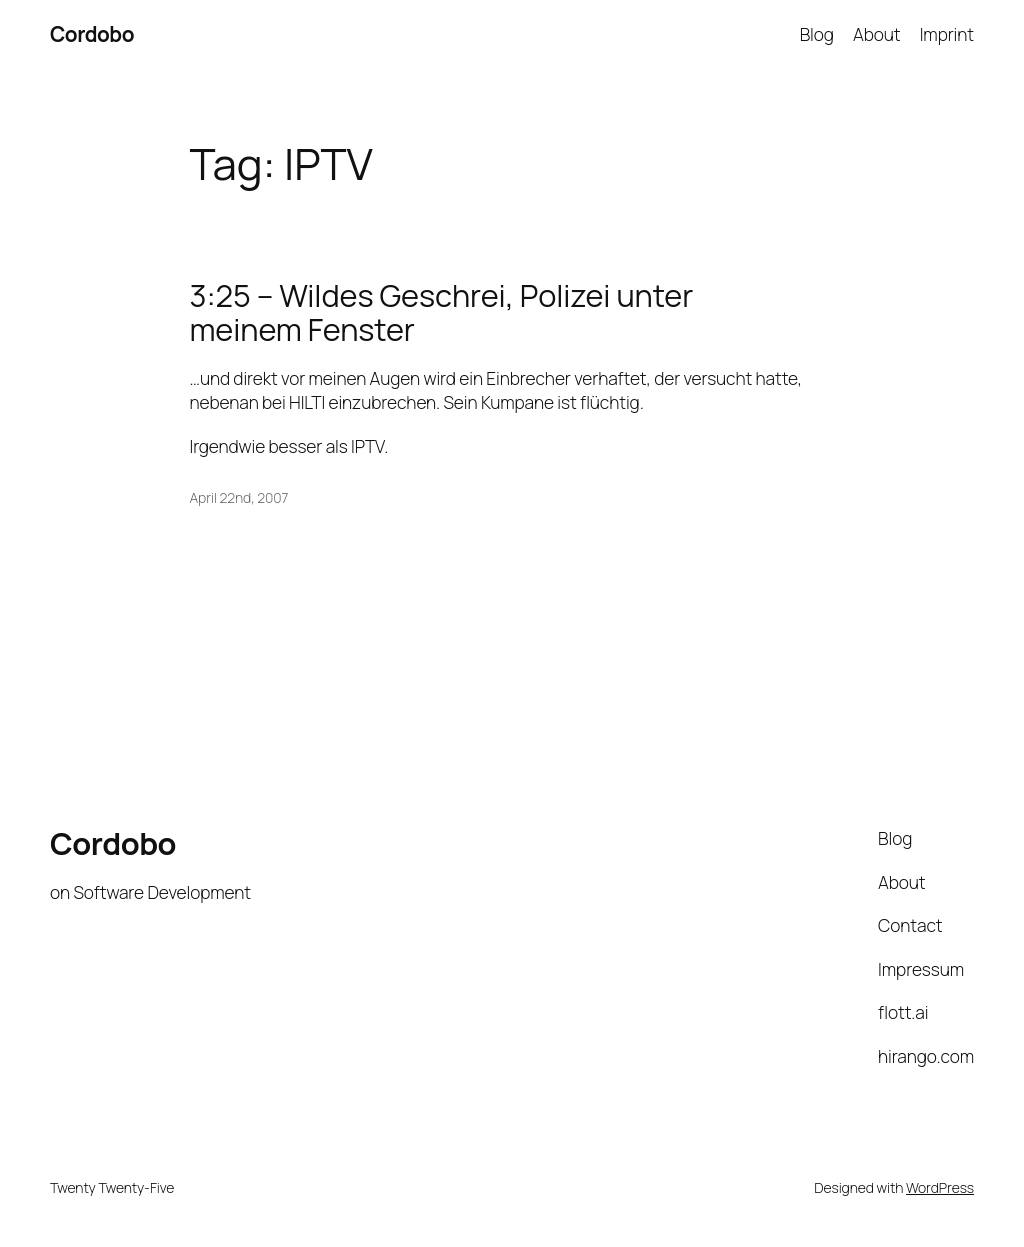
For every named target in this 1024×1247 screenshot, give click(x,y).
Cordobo (92, 34)
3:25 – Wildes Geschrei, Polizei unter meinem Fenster (442, 312)
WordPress (940, 1187)
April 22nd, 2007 (239, 497)
